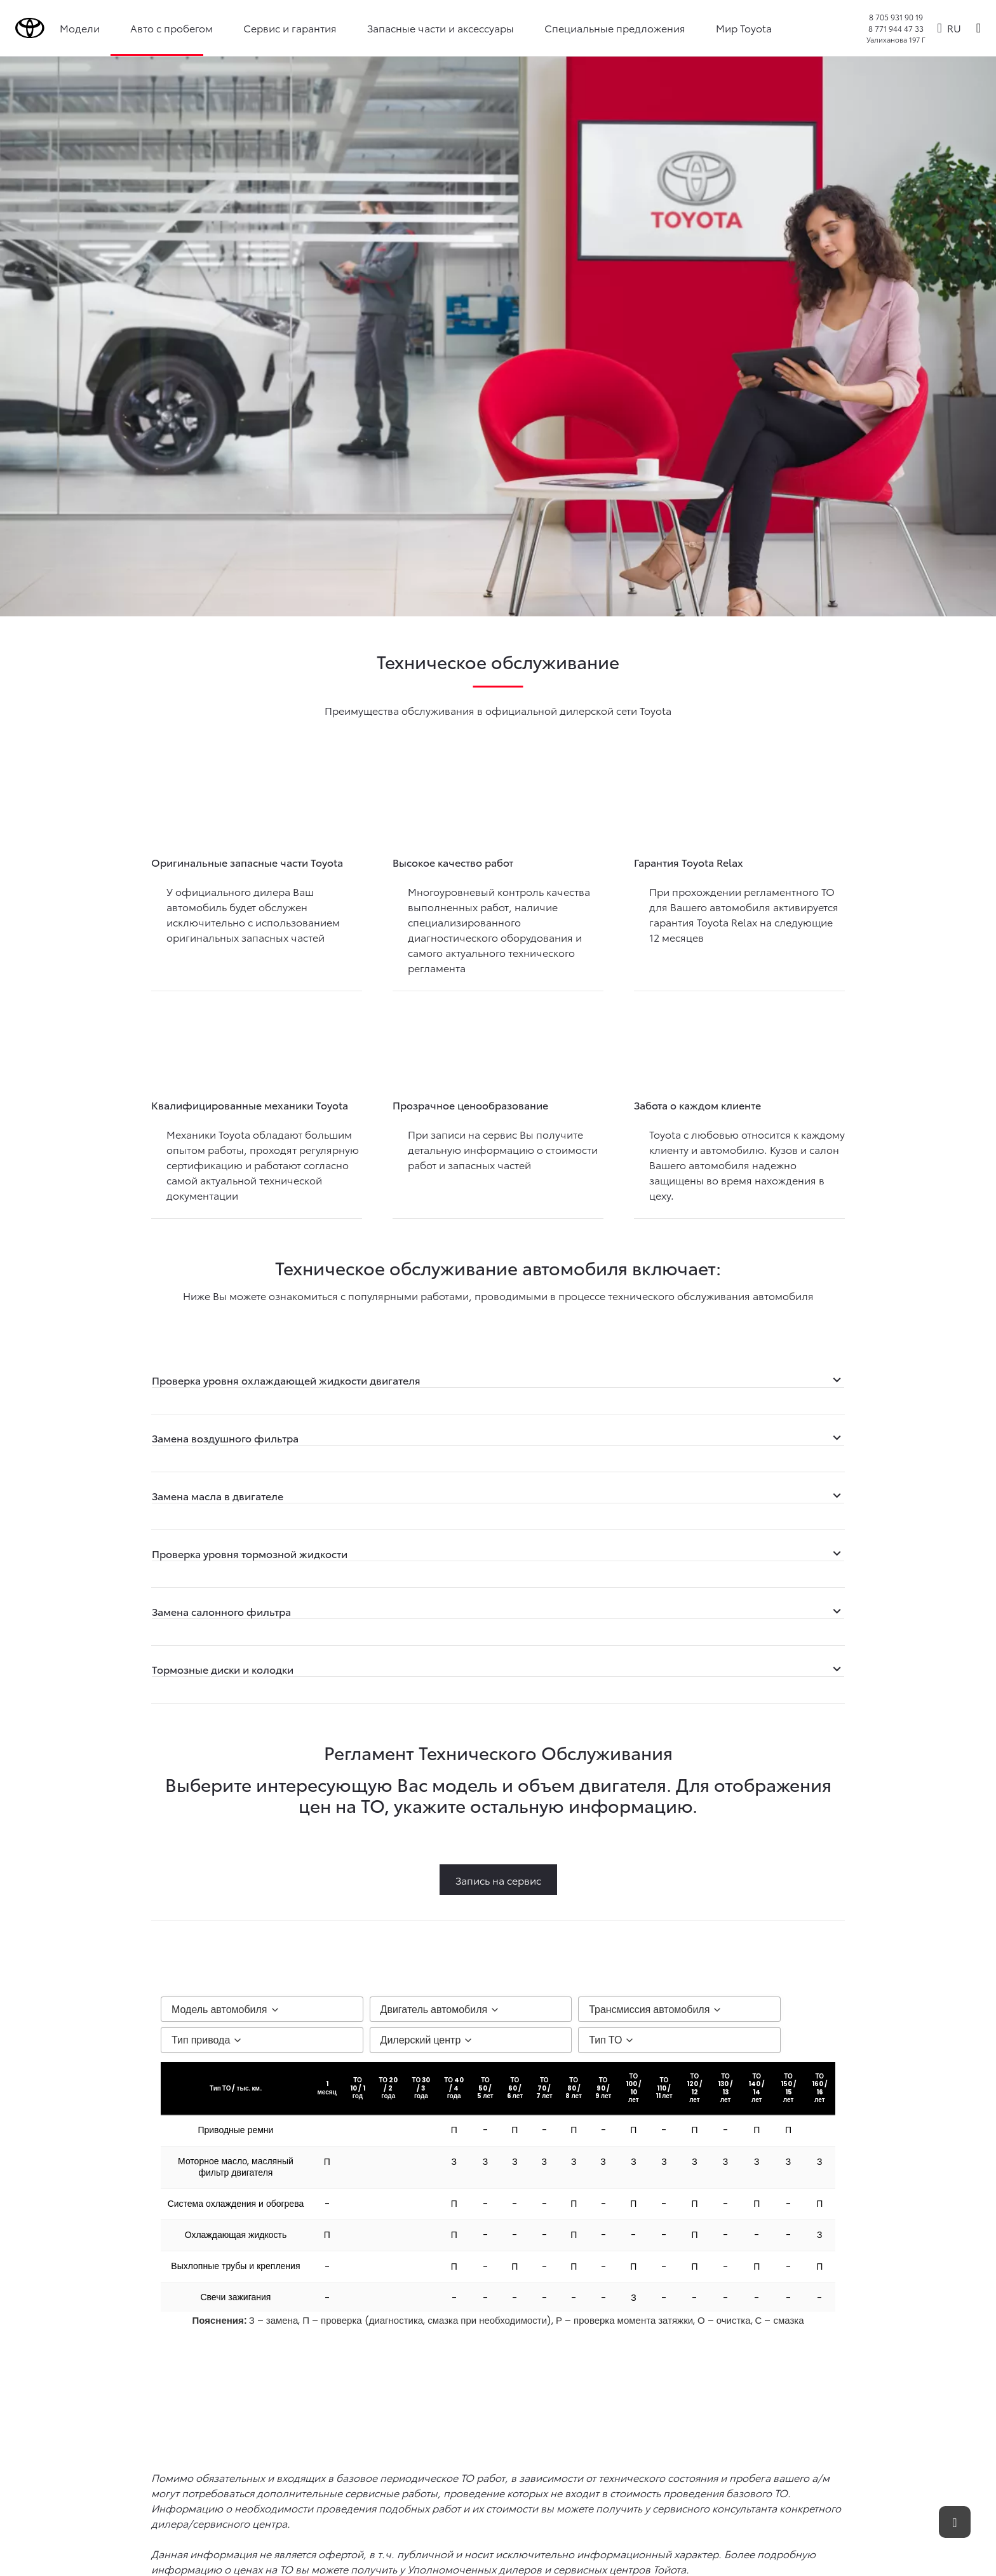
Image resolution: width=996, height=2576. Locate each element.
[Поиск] (978, 28)
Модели (81, 27)
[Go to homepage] (30, 28)
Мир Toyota (745, 27)
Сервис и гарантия (291, 27)
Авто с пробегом (172, 27)
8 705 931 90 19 (896, 16)
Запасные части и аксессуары (441, 27)
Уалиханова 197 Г (895, 39)
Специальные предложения (616, 27)
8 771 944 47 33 (896, 28)
